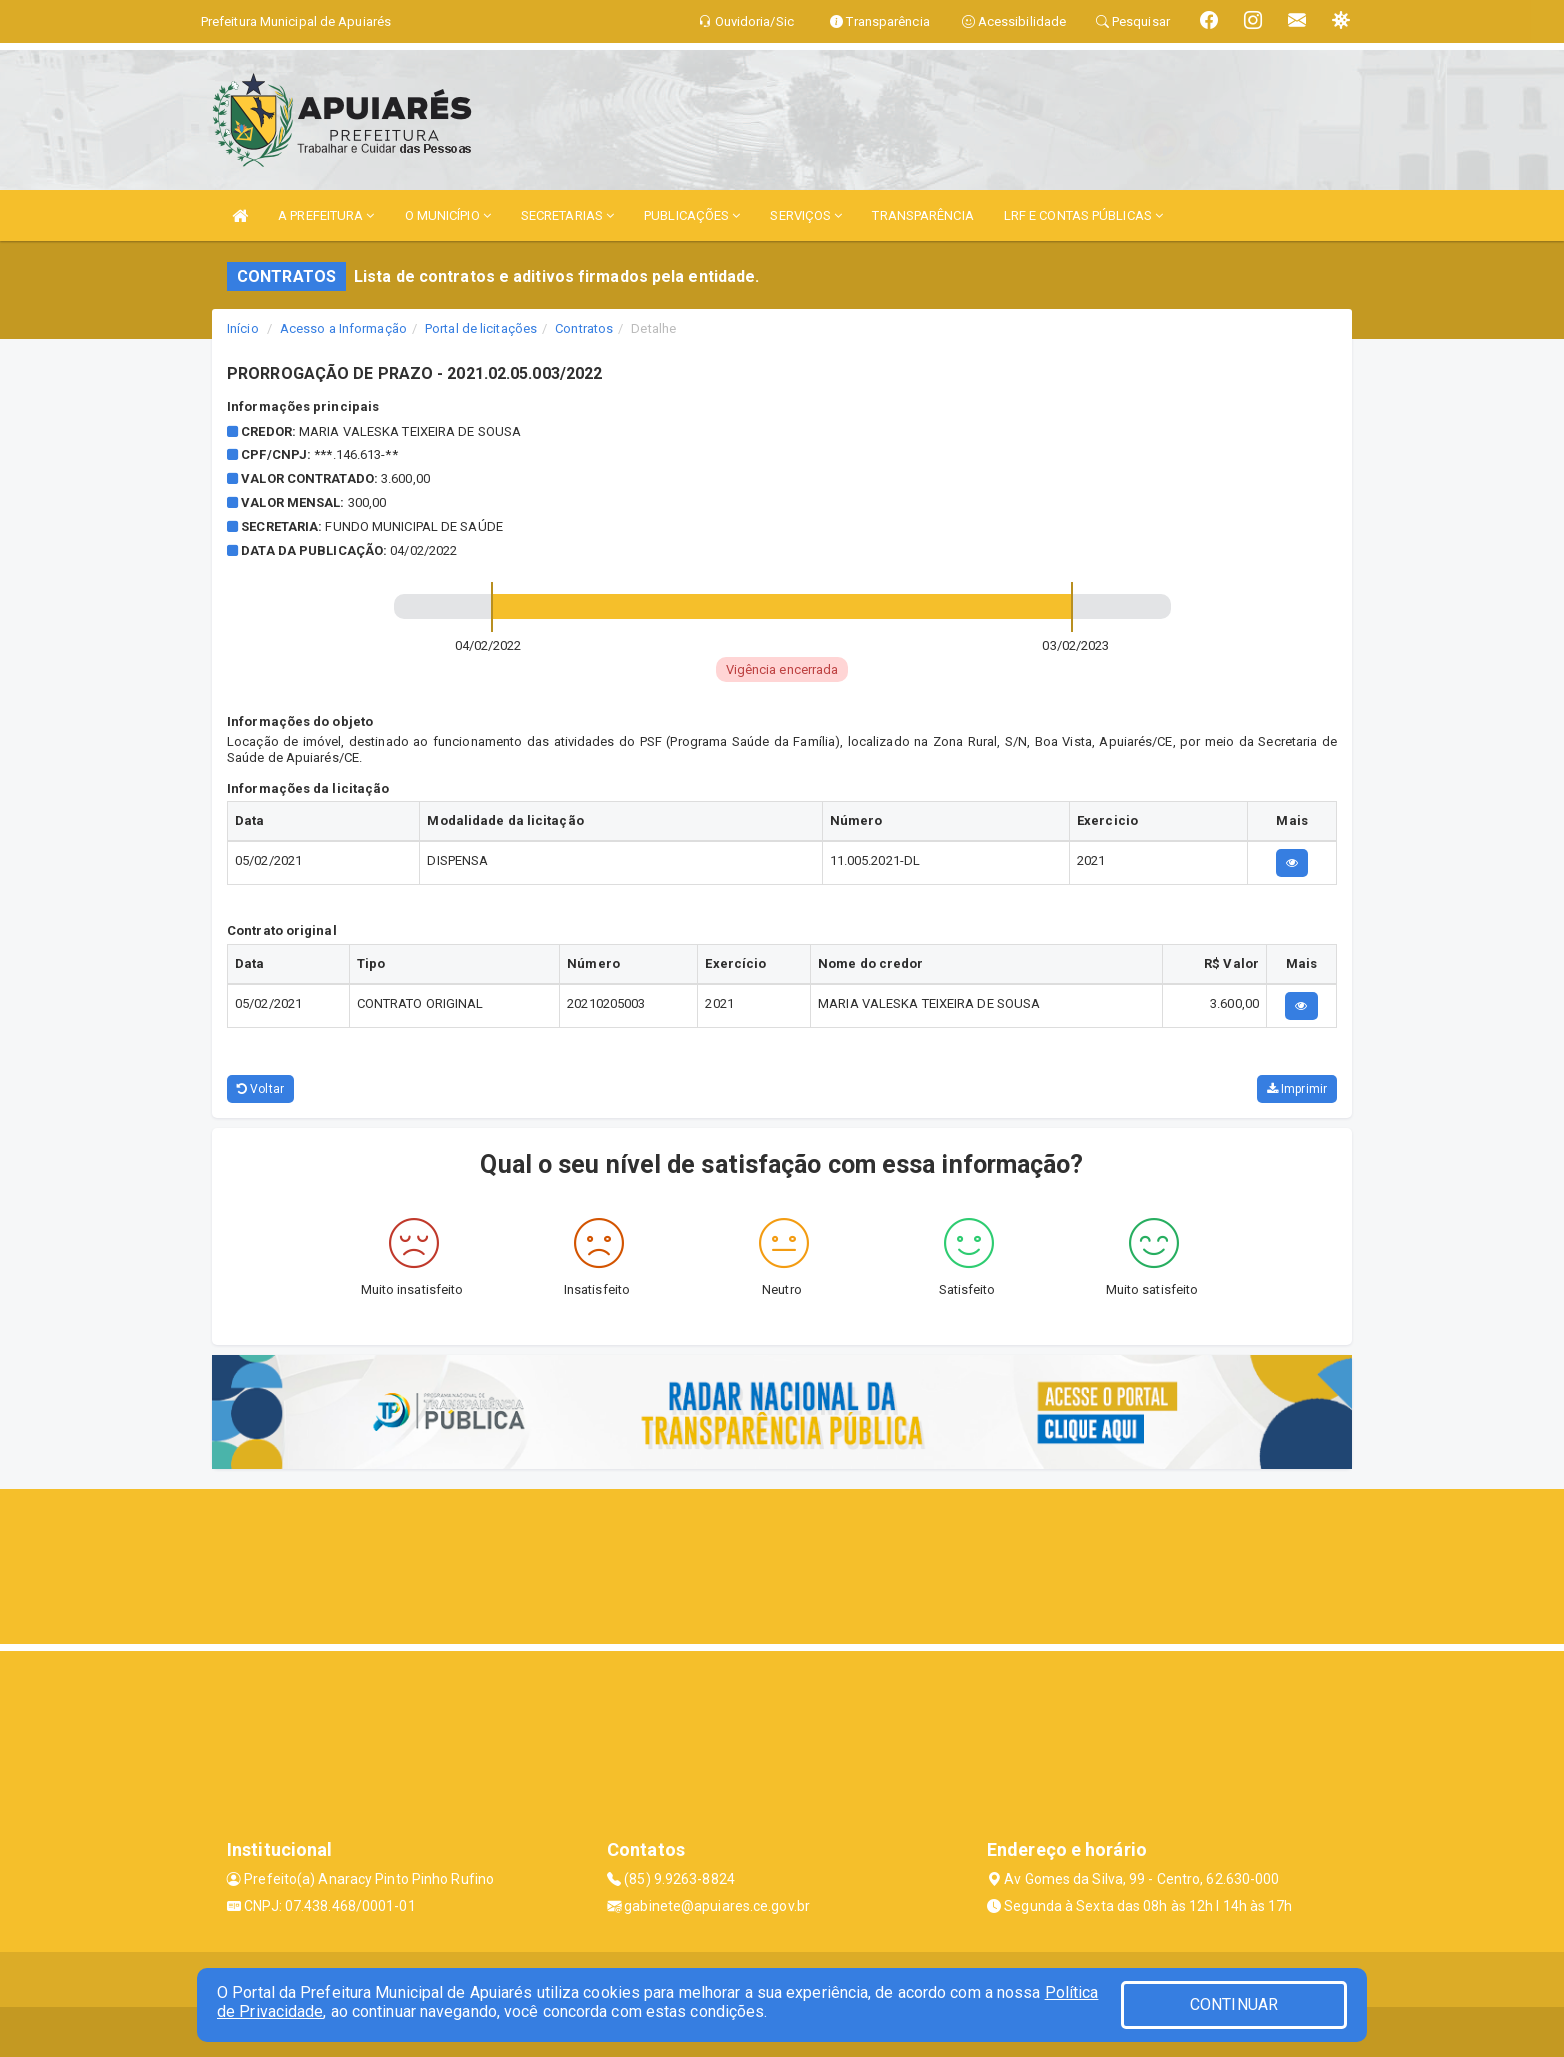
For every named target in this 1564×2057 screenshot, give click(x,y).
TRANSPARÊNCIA (922, 215)
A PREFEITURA (326, 215)
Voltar (260, 1089)
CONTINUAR (1234, 2004)
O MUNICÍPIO (448, 215)
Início (243, 328)
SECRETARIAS (567, 215)
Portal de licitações (481, 328)
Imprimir (1297, 1089)
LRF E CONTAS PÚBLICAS (1083, 215)
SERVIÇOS (806, 215)
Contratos (584, 328)
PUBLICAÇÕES (692, 215)
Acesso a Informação (343, 328)
